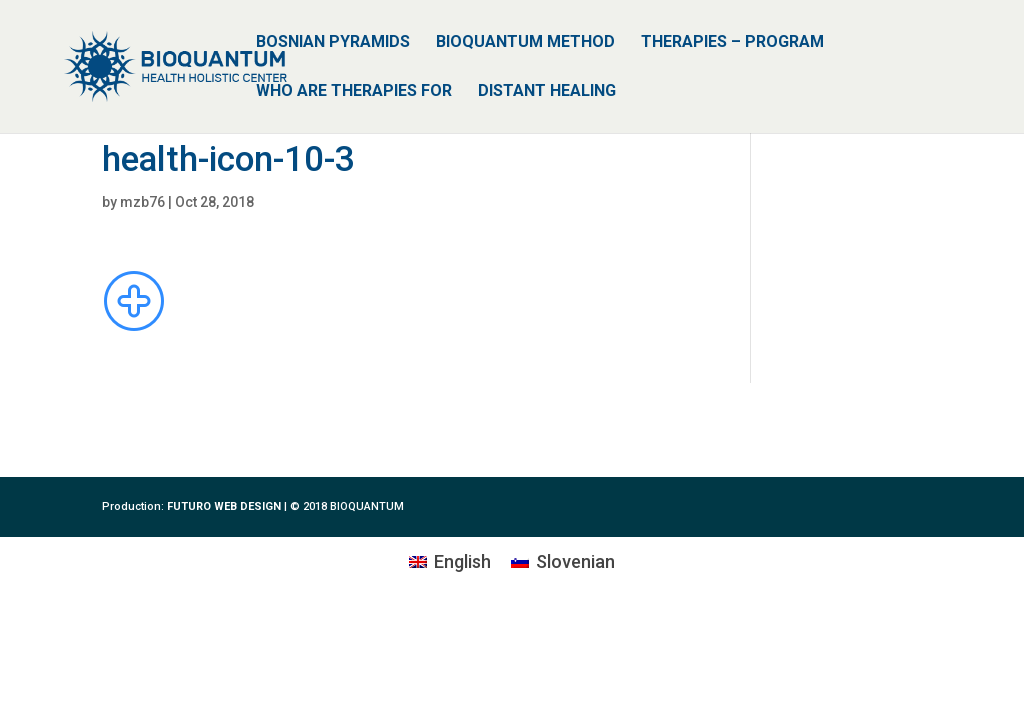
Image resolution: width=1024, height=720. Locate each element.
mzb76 (142, 202)
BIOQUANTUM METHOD (525, 43)
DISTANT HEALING (547, 92)
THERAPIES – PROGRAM (732, 43)
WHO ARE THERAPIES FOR (354, 92)
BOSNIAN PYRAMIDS (333, 43)
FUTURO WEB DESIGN (224, 506)
